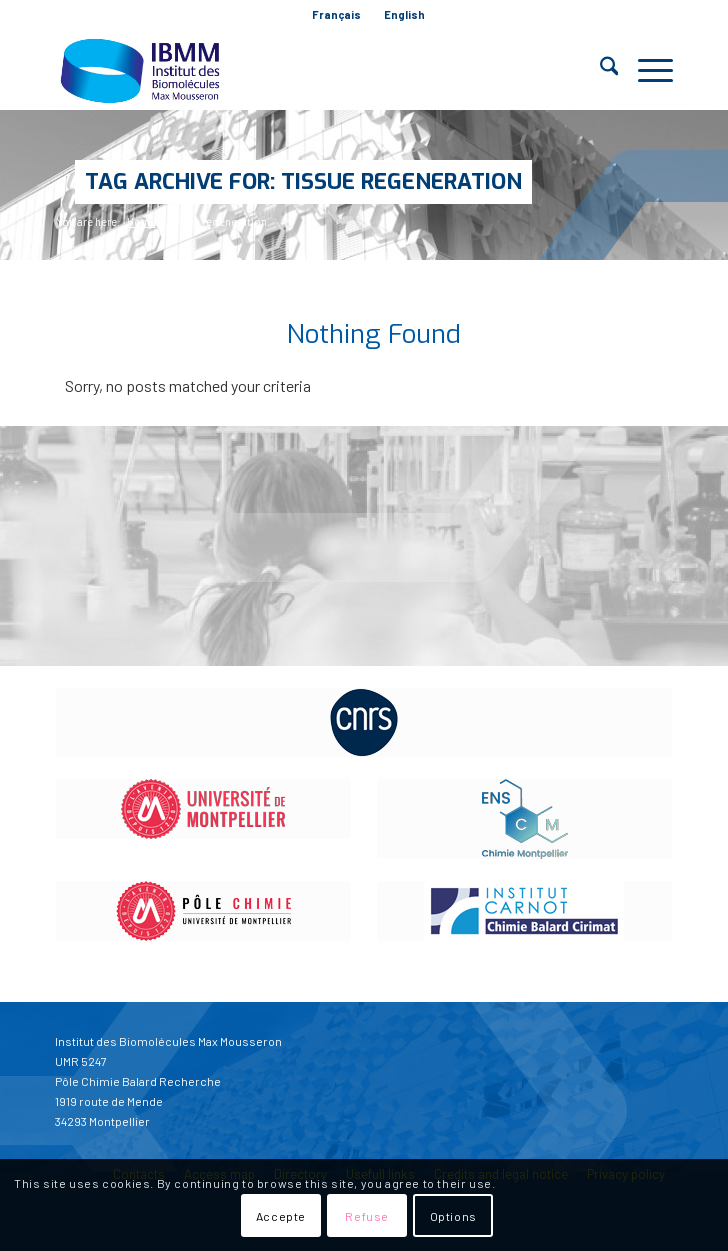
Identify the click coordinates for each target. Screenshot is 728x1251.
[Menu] (645, 70)
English (404, 14)
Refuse (367, 1216)
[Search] (599, 70)
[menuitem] (337, 15)
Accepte (281, 1216)
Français (336, 14)
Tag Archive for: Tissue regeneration (303, 181)
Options (453, 1216)
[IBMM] (302, 70)
